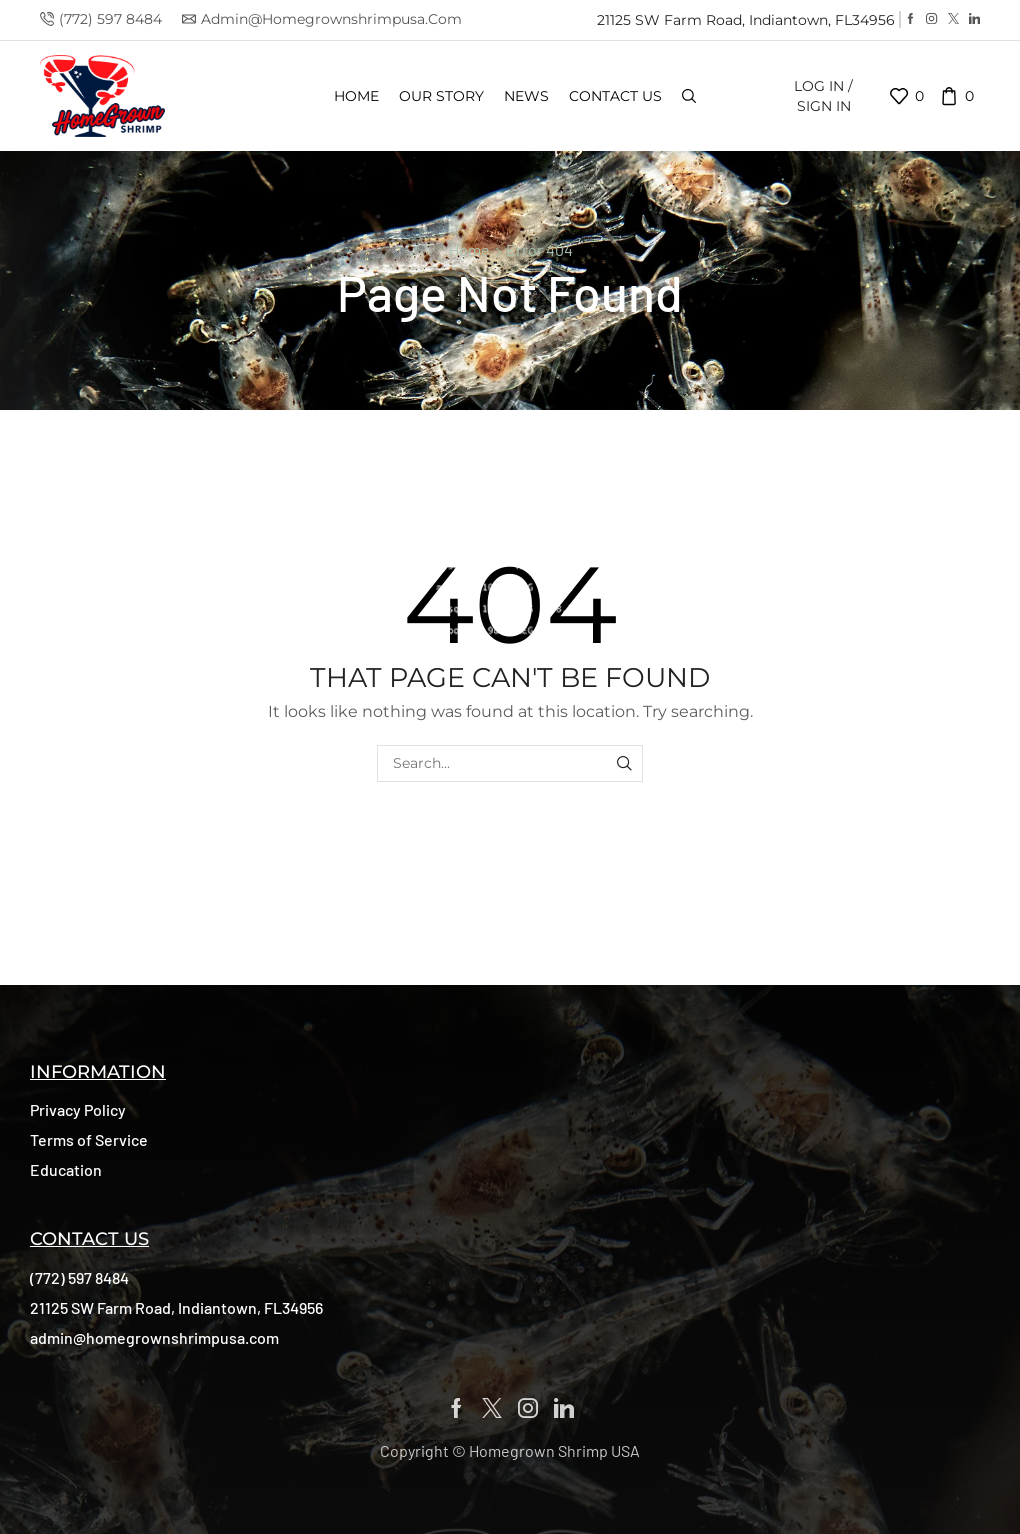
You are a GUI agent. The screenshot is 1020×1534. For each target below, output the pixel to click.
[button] (78, 1110)
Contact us (615, 96)
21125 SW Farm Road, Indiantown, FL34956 (746, 20)
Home (356, 96)
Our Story (441, 96)
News (526, 96)
